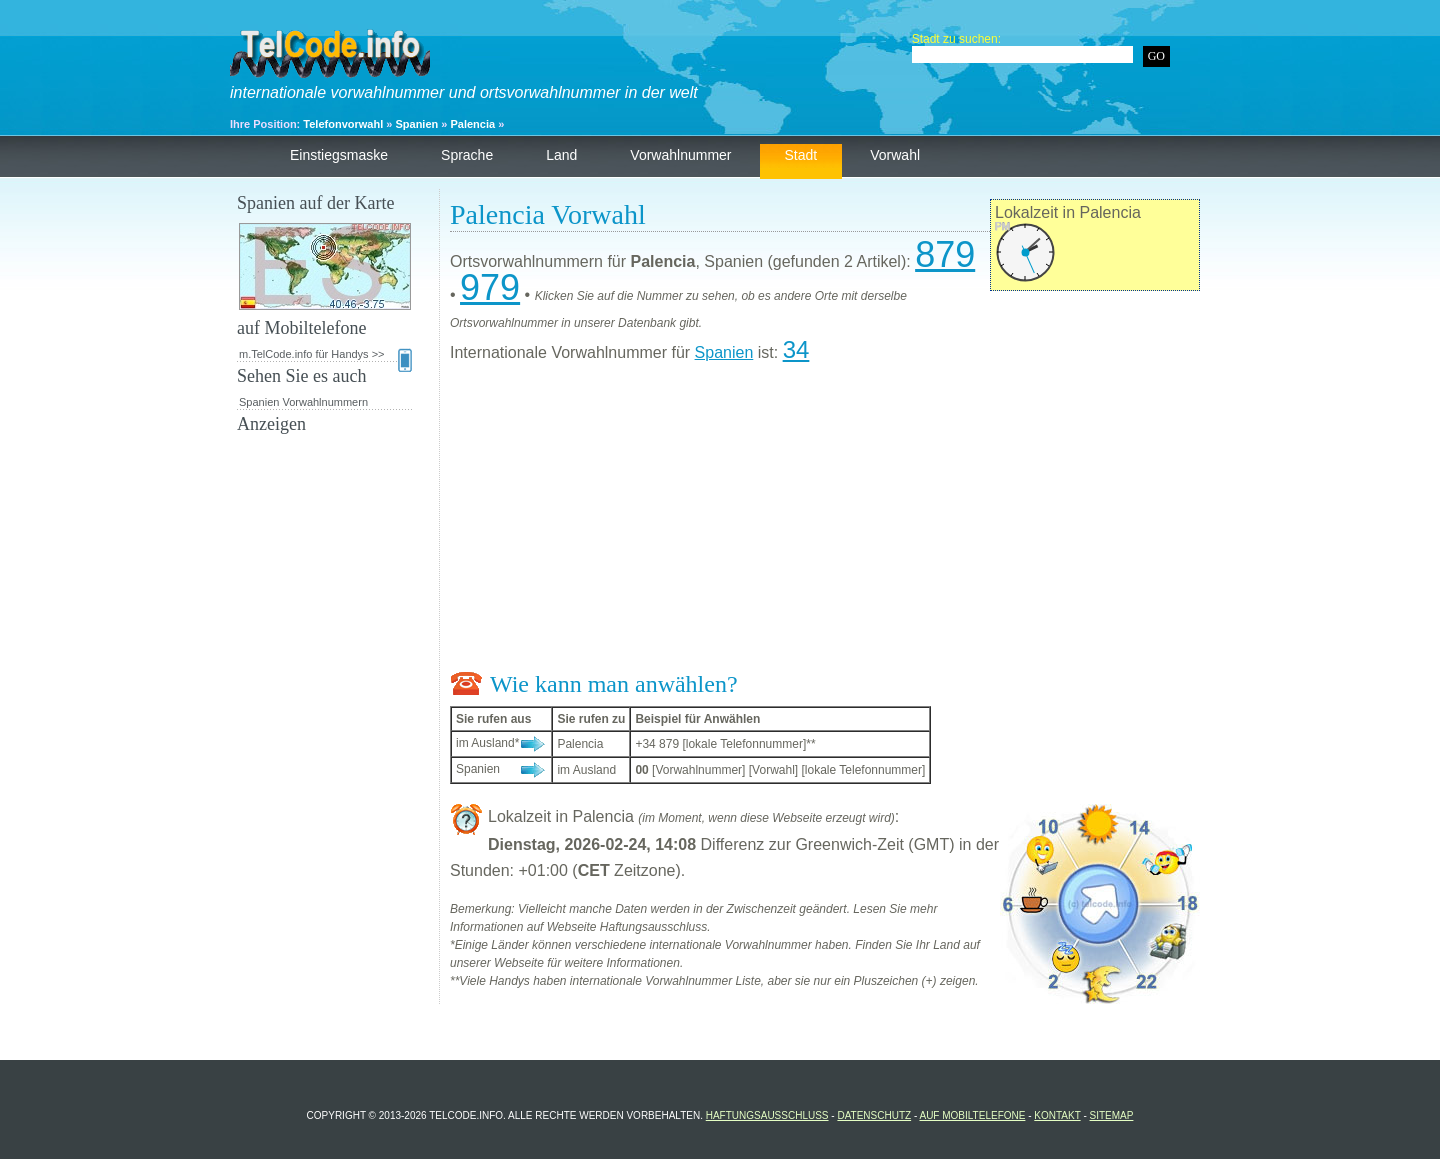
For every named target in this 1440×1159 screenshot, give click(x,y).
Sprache (467, 155)
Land (561, 155)
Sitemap (1112, 1115)
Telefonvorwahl (343, 124)
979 (490, 287)
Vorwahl (895, 155)
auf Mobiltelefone (972, 1115)
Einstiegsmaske (339, 155)
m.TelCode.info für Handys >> (325, 355)
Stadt (801, 155)
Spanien (416, 124)
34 (796, 349)
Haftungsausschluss (767, 1115)
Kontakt (1057, 1115)
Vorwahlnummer (680, 155)
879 (945, 254)
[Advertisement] (825, 521)
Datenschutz (874, 1115)
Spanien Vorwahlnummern (303, 402)
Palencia (472, 124)
